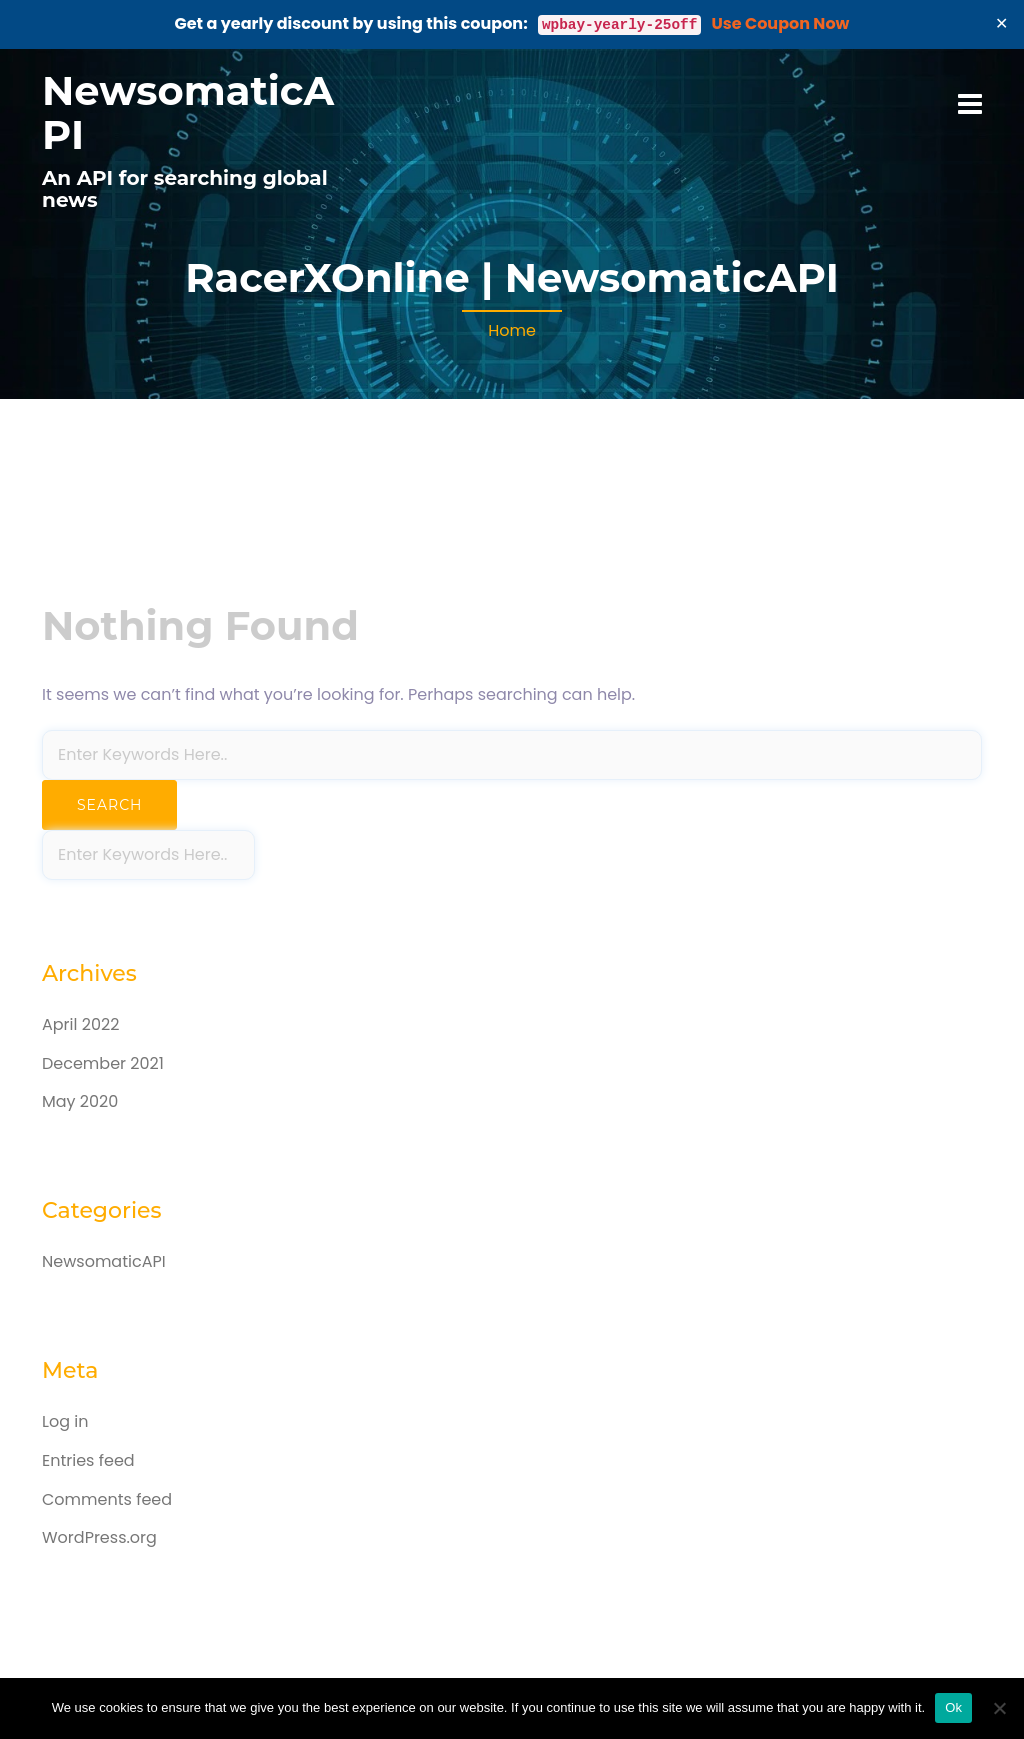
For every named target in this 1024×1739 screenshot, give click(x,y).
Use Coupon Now (781, 23)
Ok (953, 1707)
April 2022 (80, 1024)
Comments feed (107, 1499)
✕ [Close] (1002, 23)
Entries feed (88, 1460)
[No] (999, 1708)
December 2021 (103, 1063)
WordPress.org (99, 1537)
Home (512, 330)
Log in (65, 1421)
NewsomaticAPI (188, 112)
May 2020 (80, 1101)
